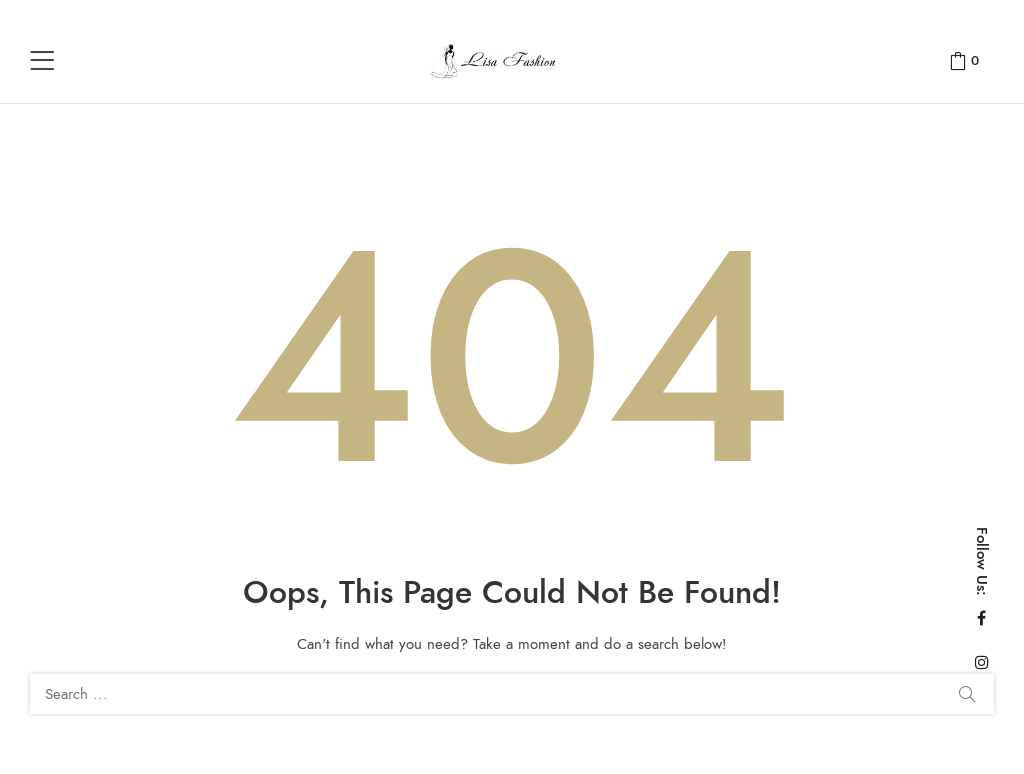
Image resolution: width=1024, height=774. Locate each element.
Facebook (981, 618)
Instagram (982, 662)
